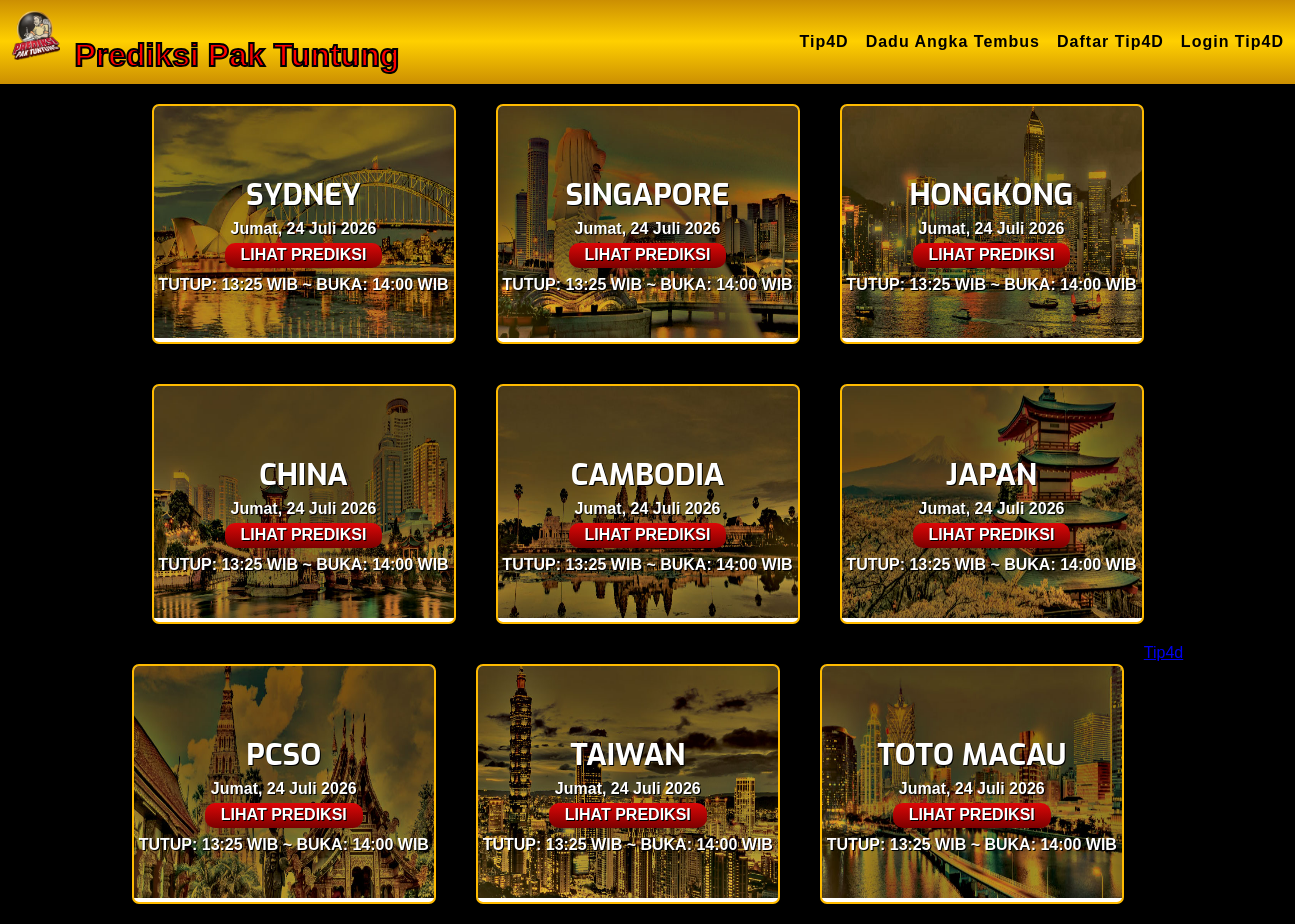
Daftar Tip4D (1110, 41)
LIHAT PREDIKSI (304, 254)
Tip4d (1163, 652)
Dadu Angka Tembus (953, 41)
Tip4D (824, 41)
